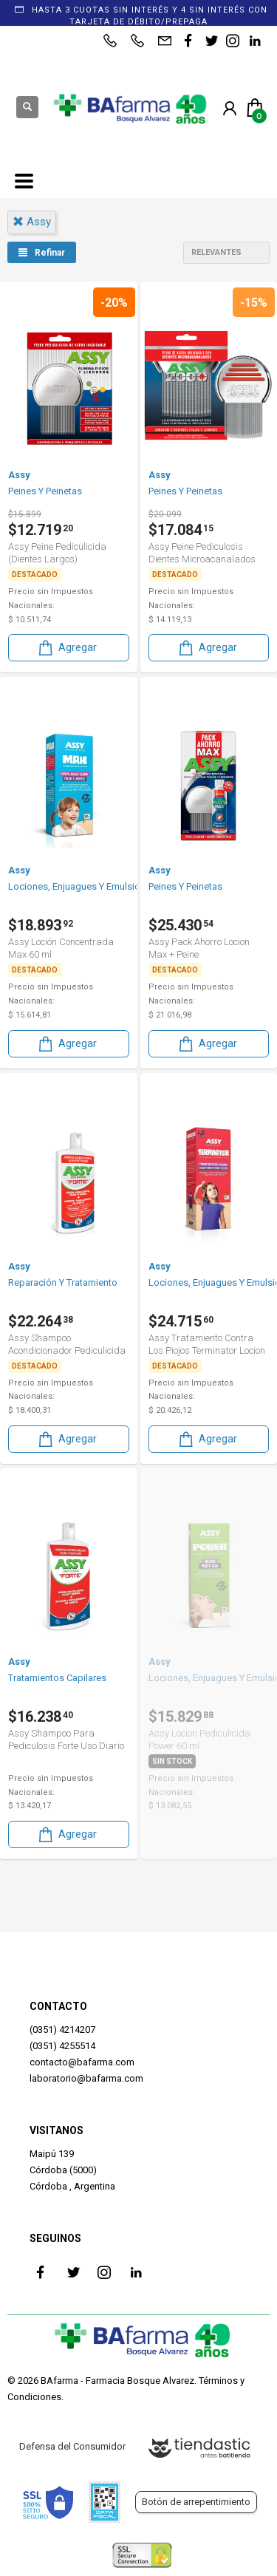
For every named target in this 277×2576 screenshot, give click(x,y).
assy (32, 221)
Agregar (66, 647)
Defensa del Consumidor (72, 2446)
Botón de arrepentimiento (196, 2501)
